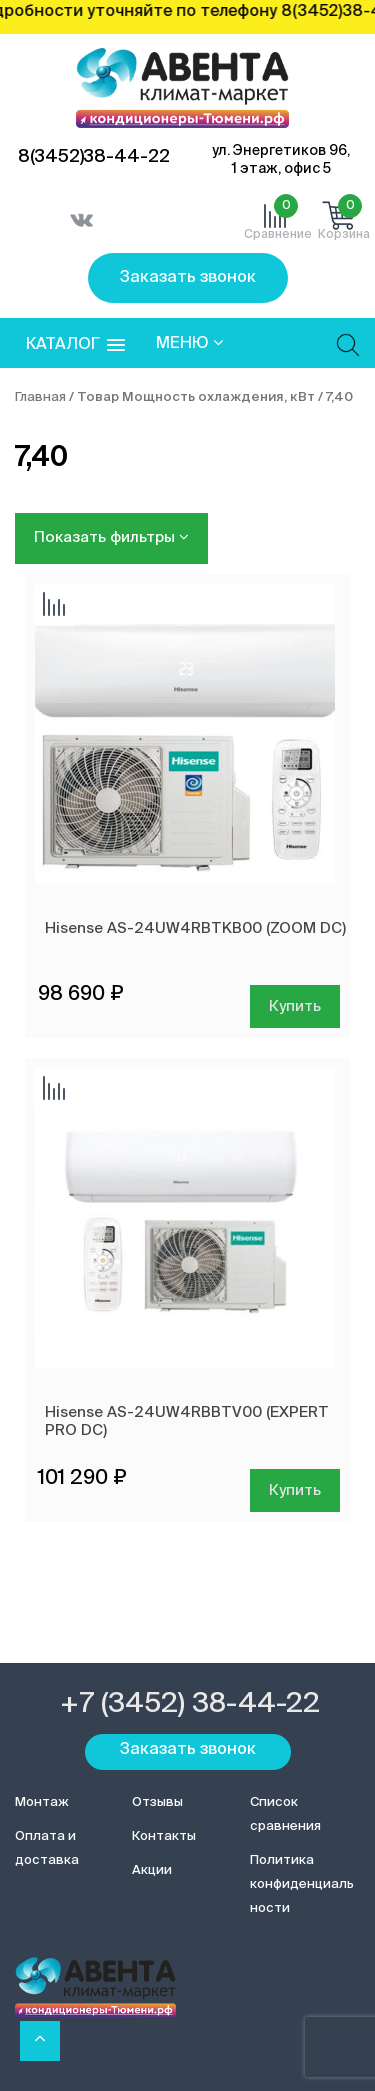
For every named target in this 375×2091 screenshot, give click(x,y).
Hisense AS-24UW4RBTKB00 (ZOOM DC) (195, 928)
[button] (75, 345)
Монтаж (42, 1802)
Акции (152, 1870)
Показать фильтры (111, 537)
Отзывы (157, 1802)
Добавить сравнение (54, 606)
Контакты (164, 1836)
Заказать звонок (188, 278)
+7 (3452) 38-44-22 (190, 1704)
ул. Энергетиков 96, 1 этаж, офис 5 (281, 160)
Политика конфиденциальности (302, 1884)
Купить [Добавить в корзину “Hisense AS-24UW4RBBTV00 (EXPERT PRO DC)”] (295, 1490)
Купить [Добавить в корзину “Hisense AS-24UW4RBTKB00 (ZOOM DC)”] (295, 1006)
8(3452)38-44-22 (94, 157)
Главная (40, 397)
